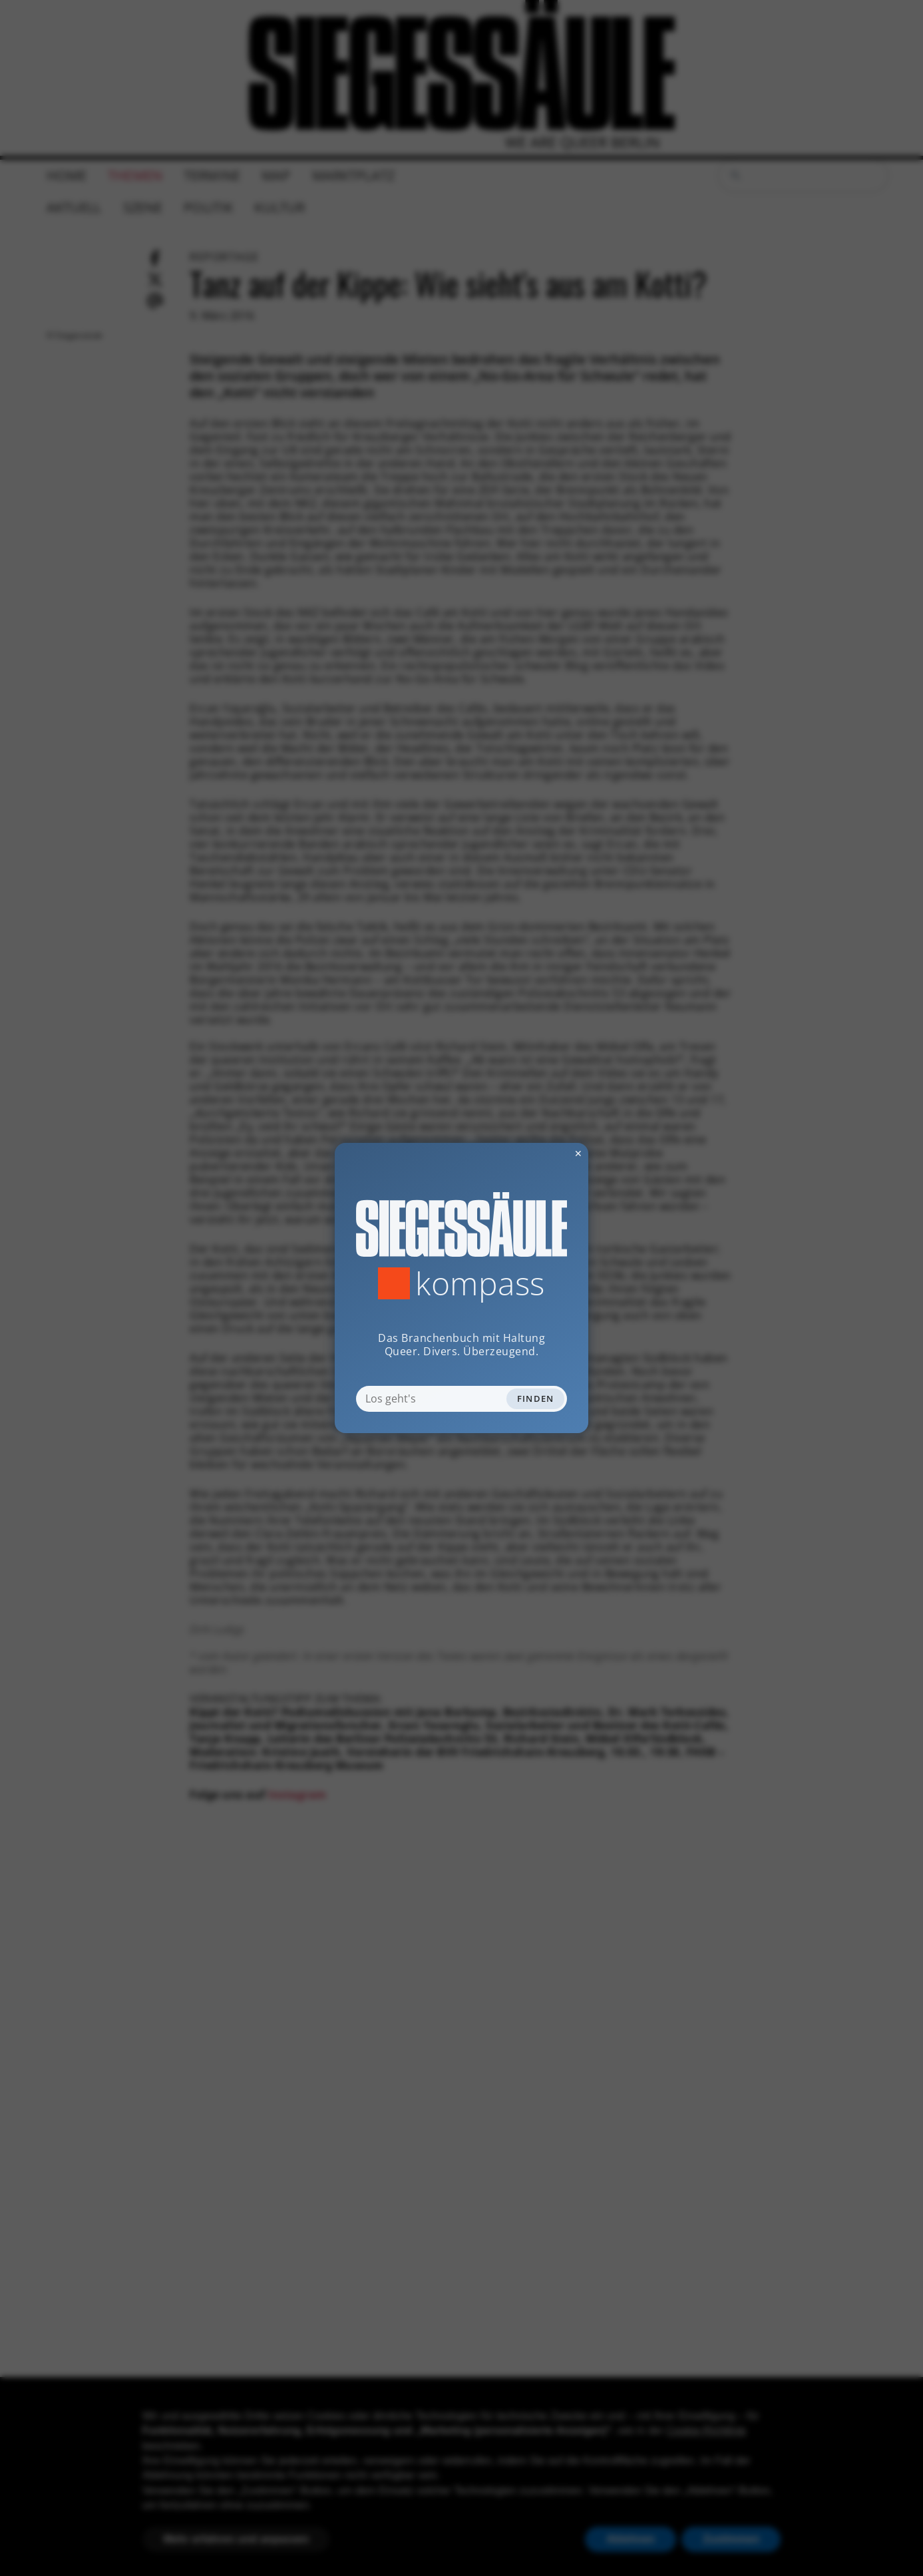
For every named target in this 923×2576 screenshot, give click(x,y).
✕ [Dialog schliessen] (545, 1153)
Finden (535, 1398)
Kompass (480, 1283)
